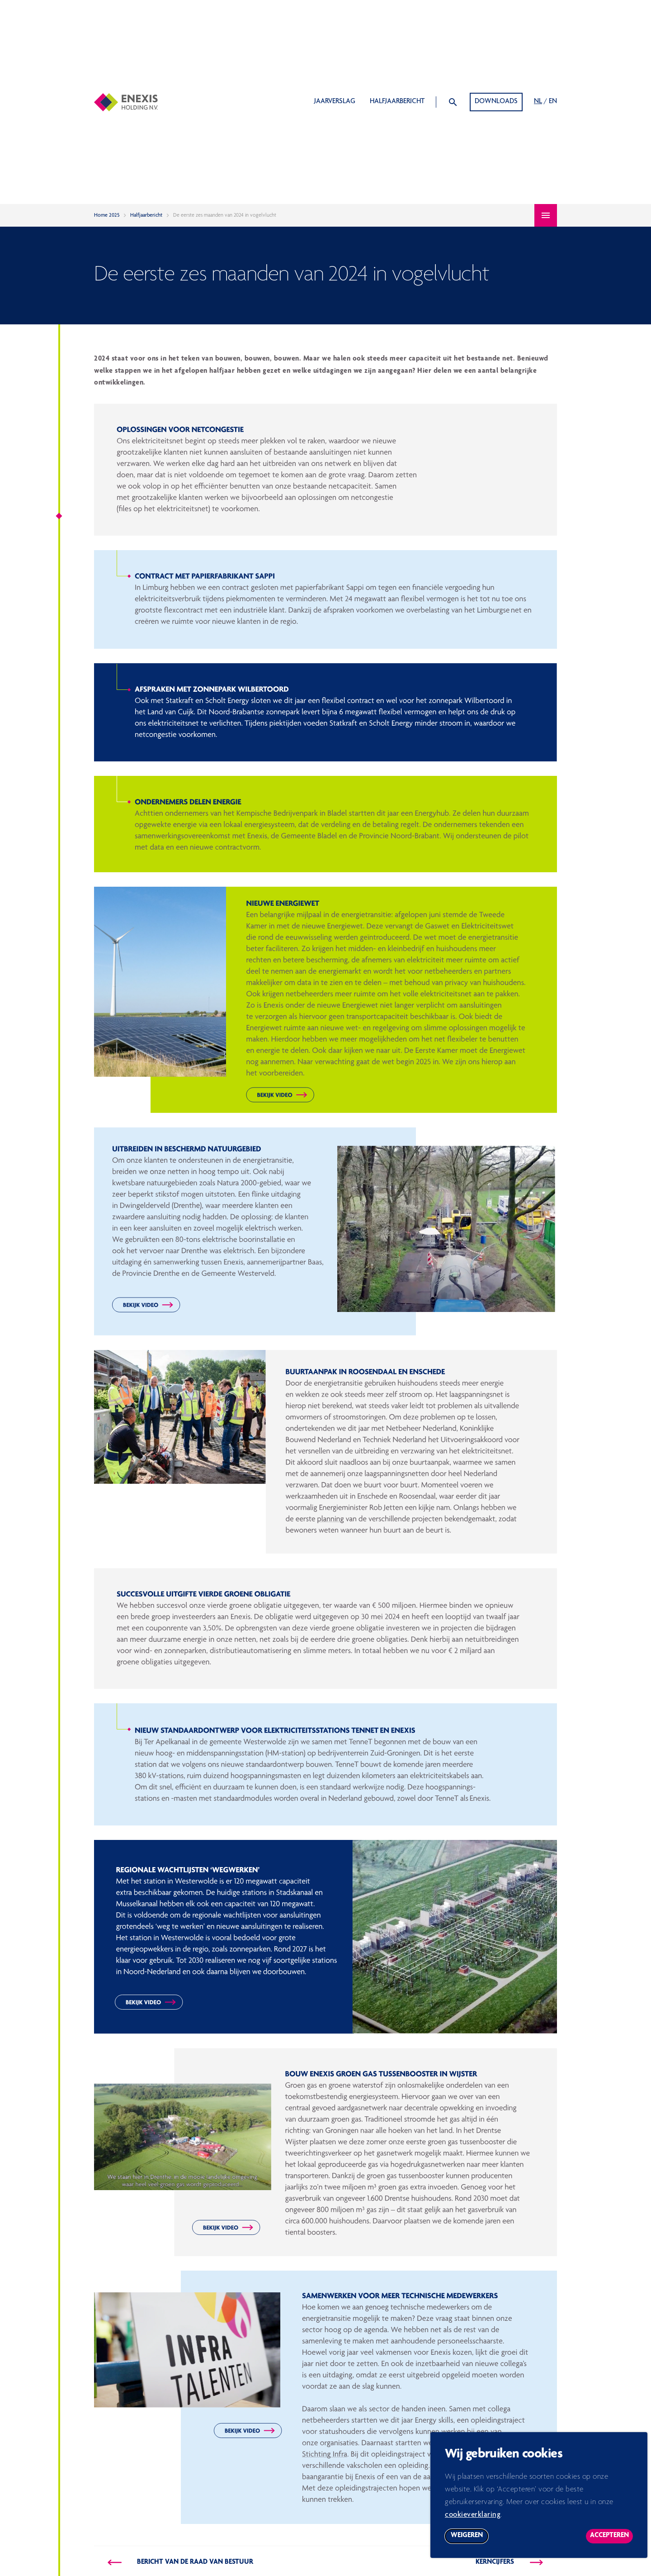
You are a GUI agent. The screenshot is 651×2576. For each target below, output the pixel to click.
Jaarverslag (334, 101)
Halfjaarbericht (397, 101)
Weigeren (470, 2542)
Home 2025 (106, 215)
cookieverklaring (472, 2520)
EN (553, 101)
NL (538, 101)
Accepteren (611, 2542)
